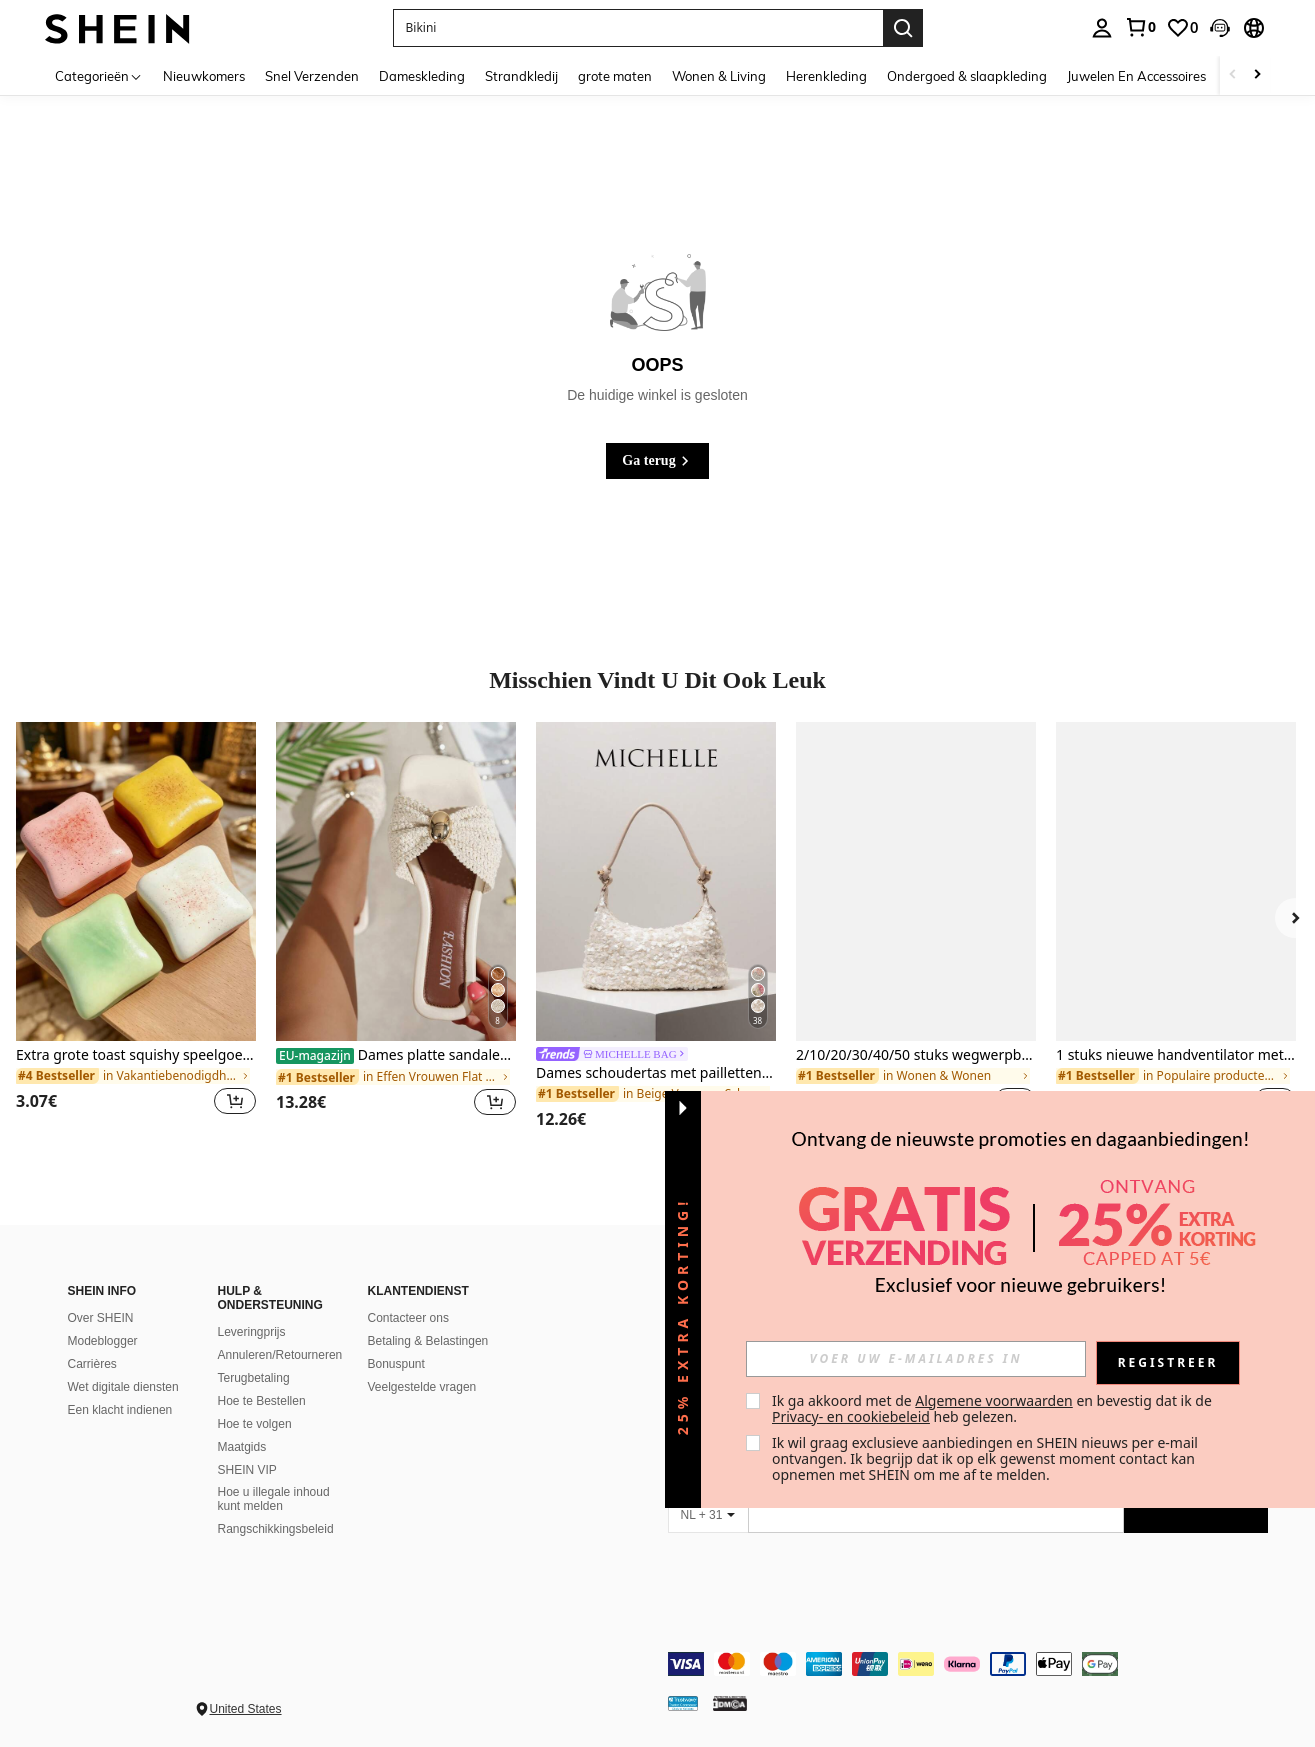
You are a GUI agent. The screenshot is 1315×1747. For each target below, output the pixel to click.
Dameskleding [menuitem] (422, 76)
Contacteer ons (408, 1318)
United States (246, 1709)
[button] (1220, 28)
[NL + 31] (708, 1515)
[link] (1140, 27)
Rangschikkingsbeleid (276, 1529)
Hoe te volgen (255, 1424)
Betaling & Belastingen (428, 1341)
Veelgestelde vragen (422, 1387)
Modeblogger (103, 1341)
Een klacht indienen (120, 1410)
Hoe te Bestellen (262, 1401)
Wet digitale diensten (123, 1387)
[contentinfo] (968, 1664)
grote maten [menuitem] (615, 76)
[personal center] (1102, 28)
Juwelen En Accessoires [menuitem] (1136, 76)
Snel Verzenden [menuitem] (312, 76)
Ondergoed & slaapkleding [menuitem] (967, 76)
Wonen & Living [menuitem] (719, 76)
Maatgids (242, 1447)
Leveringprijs (252, 1332)
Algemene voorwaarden (993, 1400)
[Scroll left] (1233, 75)
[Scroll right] (1257, 75)
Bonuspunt (396, 1364)
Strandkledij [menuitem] (521, 76)
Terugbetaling (254, 1378)
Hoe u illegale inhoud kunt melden (274, 1499)
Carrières (92, 1364)
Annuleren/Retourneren (280, 1355)
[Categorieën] (99, 75)
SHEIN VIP (247, 1470)
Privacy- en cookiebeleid (851, 1416)
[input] (916, 1359)
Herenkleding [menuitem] (826, 76)
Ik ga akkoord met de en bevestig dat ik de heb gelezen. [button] (993, 1408)
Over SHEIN (101, 1318)
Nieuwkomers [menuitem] (204, 76)
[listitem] (136, 930)
